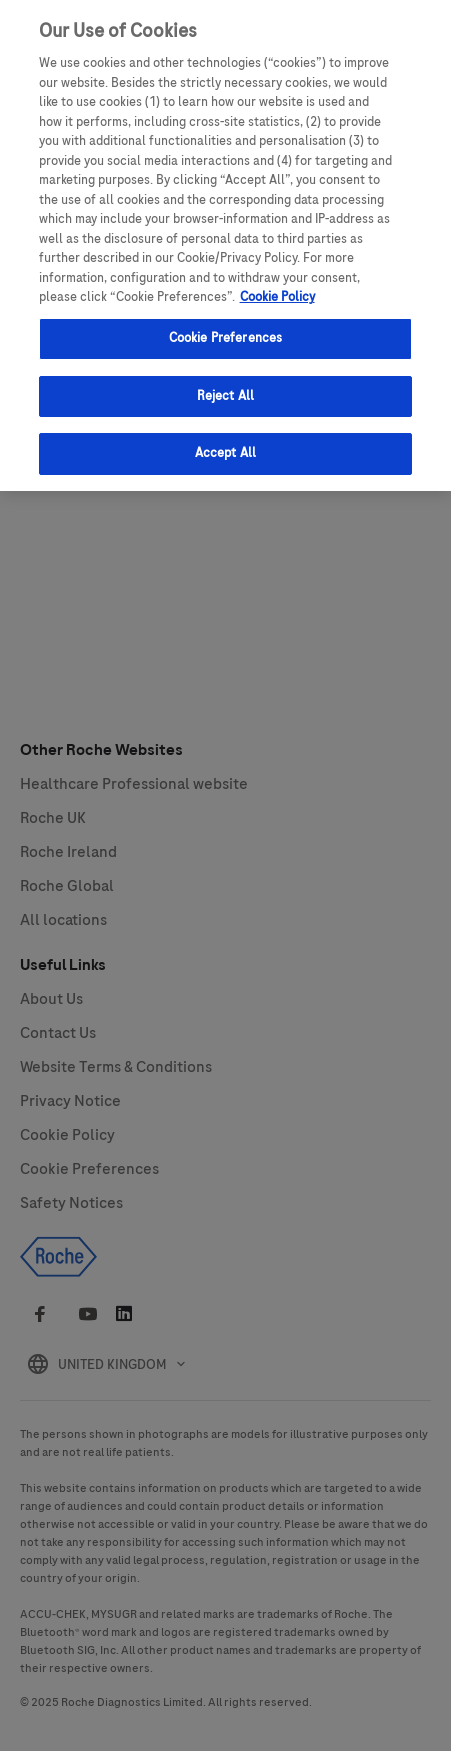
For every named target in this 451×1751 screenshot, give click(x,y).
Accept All (225, 440)
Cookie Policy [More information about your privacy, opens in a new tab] (277, 284)
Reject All (225, 382)
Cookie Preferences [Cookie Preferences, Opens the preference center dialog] (225, 325)
